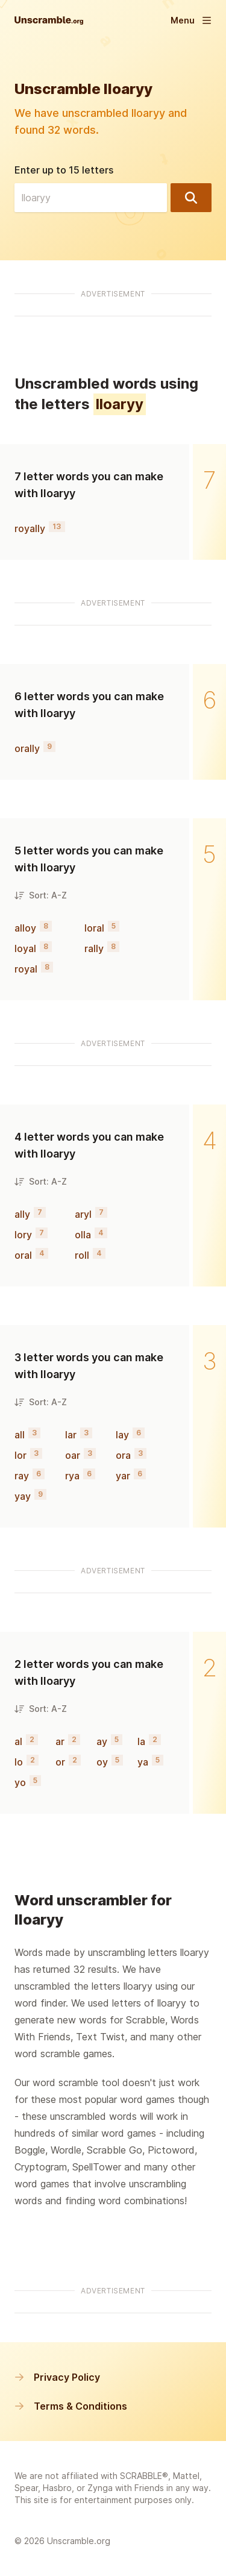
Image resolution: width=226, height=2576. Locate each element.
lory (23, 1235)
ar (59, 1741)
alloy (25, 928)
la (141, 1741)
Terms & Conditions (70, 2406)
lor (20, 1455)
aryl (83, 1214)
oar (72, 1455)
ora (123, 1455)
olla (83, 1235)
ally (22, 1214)
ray (21, 1476)
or (60, 1762)
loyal (25, 948)
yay (22, 1496)
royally (29, 528)
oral (23, 1255)
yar (123, 1476)
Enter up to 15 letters (63, 170)
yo (20, 1782)
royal (25, 969)
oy (102, 1762)
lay (122, 1435)
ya (142, 1762)
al (18, 1741)
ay (101, 1741)
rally (94, 948)
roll (82, 1255)
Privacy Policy (57, 2377)
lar (71, 1435)
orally (27, 748)
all (19, 1435)
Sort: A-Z (40, 895)
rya (72, 1476)
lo (18, 1762)
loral (94, 928)
